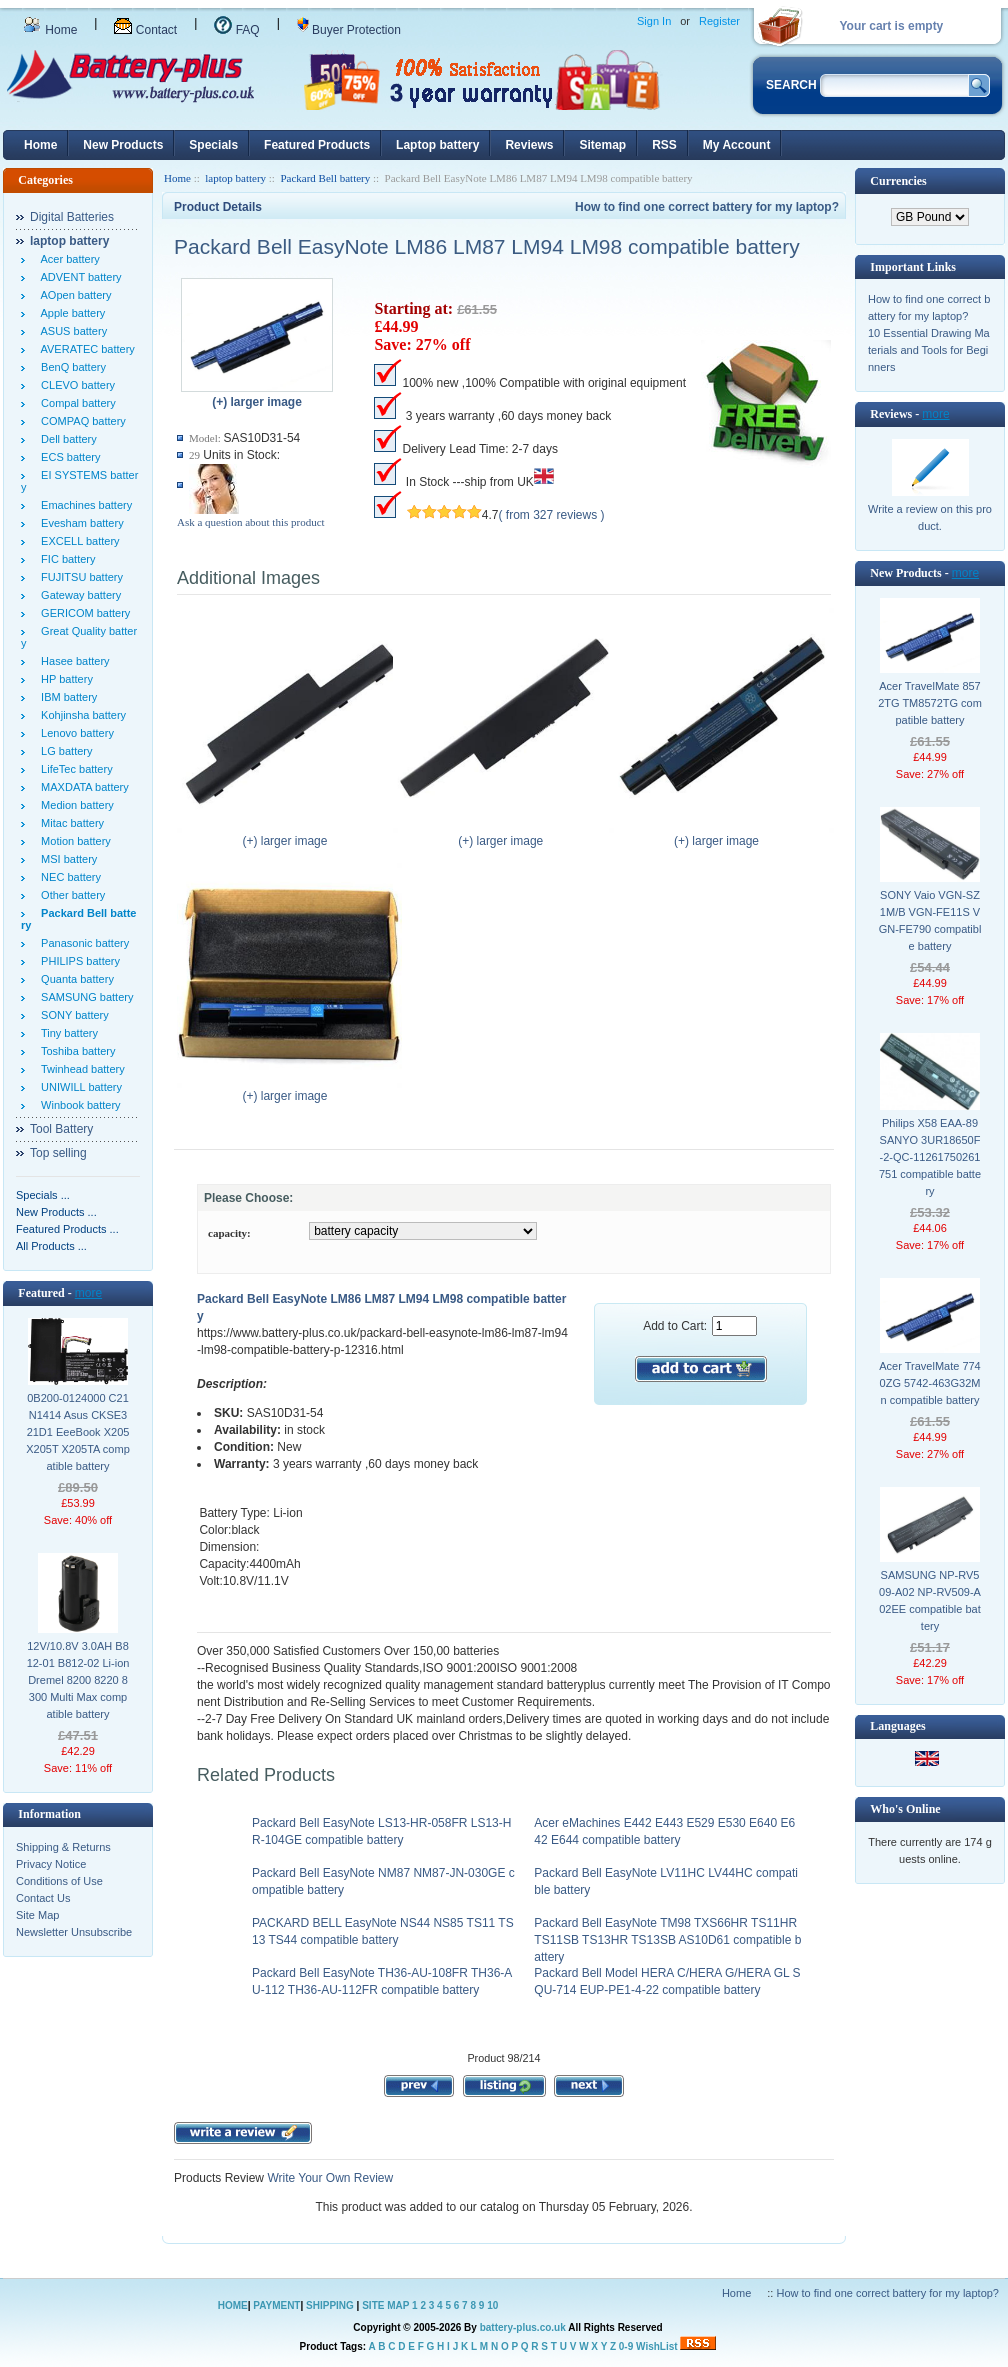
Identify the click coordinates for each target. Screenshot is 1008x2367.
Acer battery (67, 259)
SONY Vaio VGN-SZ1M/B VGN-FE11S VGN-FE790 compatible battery (930, 920)
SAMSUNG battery (84, 997)
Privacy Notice (51, 1864)
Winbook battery (78, 1105)
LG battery (63, 751)
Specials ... (43, 1195)
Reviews (529, 145)
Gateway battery (78, 595)
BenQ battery (70, 367)
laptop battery (235, 178)
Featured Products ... (67, 1229)
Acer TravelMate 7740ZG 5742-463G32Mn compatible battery (930, 1383)
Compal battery (75, 403)
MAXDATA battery (82, 787)
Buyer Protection (349, 30)
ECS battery (67, 457)
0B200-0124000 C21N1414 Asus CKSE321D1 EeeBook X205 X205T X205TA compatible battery (78, 1432)
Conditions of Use (59, 1881)
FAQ (236, 30)
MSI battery (66, 859)
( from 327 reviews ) (552, 515)
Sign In (654, 21)
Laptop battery (437, 145)
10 (492, 2305)
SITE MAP (385, 2305)
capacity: (229, 1233)
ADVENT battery (78, 277)
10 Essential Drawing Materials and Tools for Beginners (929, 350)
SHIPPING (330, 2305)
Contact (145, 30)
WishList (657, 2346)
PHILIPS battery (77, 961)
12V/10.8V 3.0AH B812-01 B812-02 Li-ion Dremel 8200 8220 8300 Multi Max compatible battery (78, 1680)
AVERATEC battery (85, 349)
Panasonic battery (82, 943)
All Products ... (51, 1246)
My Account (737, 145)
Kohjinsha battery (80, 715)
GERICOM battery (82, 613)
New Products (123, 145)
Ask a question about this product (251, 522)
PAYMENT (276, 2305)
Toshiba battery (75, 1051)
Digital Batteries (72, 217)
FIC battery (65, 559)
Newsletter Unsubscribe (74, 1932)
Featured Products (317, 145)
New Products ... (56, 1212)
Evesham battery (79, 523)
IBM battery (66, 697)
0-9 (626, 2346)
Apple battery (70, 313)
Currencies (898, 181)
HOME (233, 2305)
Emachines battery (83, 505)
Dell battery (66, 439)
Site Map (37, 1915)
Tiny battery (66, 1033)
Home (50, 30)
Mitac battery (69, 823)
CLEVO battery (75, 385)
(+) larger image (289, 835)
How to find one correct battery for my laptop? (707, 207)
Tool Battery (61, 1129)
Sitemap (602, 145)
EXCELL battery (77, 541)
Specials (213, 145)
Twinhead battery (80, 1069)
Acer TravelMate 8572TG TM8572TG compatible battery (930, 703)
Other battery (70, 895)
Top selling (58, 1153)
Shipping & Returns (63, 1847)
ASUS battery (71, 331)
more (88, 1293)
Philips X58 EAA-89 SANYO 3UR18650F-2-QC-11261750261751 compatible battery (930, 1157)
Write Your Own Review (328, 2178)
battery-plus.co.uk (523, 2327)
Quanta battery (74, 979)
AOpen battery (73, 295)
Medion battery (74, 805)
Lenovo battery (74, 733)
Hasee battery (72, 661)
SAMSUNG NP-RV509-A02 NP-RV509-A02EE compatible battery (930, 1600)
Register (719, 21)
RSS (664, 145)
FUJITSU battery (79, 577)
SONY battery (72, 1015)
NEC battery (68, 877)
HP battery (64, 679)
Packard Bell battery (325, 178)
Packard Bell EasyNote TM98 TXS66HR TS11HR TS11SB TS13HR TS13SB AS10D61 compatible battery (667, 1940)
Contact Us (43, 1898)
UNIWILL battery (78, 1087)
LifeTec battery (74, 769)
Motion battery (73, 841)
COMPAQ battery (80, 421)
